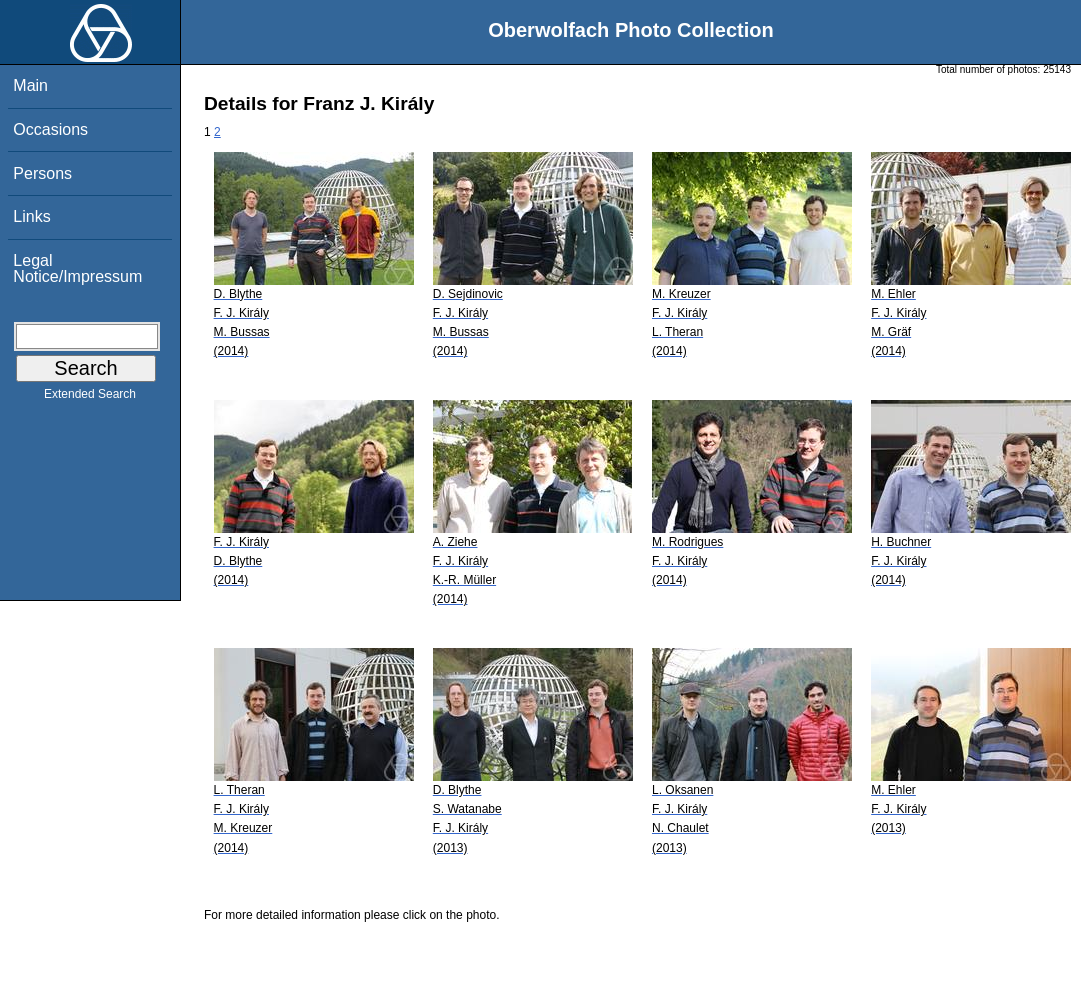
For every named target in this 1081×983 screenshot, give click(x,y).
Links (31, 216)
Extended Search (90, 398)
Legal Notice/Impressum (77, 268)
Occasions (50, 129)
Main (30, 85)
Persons (42, 173)
